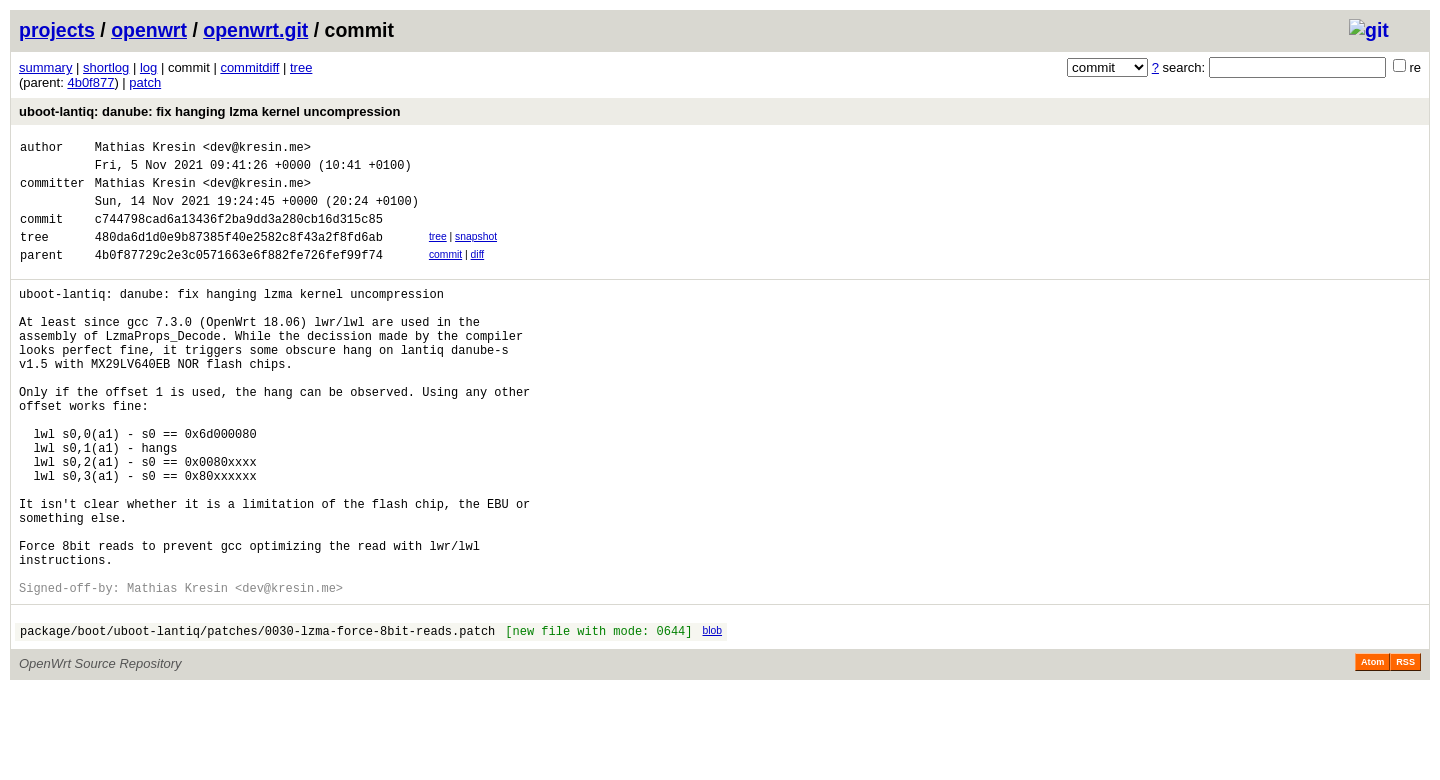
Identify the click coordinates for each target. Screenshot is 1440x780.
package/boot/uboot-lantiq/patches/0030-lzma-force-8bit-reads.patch (257, 720)
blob (712, 717)
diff (478, 272)
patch (145, 82)
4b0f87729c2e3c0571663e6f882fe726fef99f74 (239, 275)
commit (445, 272)
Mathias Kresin (145, 149)
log (148, 67)
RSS (1405, 752)
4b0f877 (90, 82)
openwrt (149, 30)
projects (57, 30)
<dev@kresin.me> (257, 149)
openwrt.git (255, 30)
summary (45, 67)
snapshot (476, 251)
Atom (1372, 752)
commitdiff (249, 67)
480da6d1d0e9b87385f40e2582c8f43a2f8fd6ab (239, 254)
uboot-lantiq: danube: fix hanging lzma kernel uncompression (209, 111)
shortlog (106, 67)
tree (301, 67)
